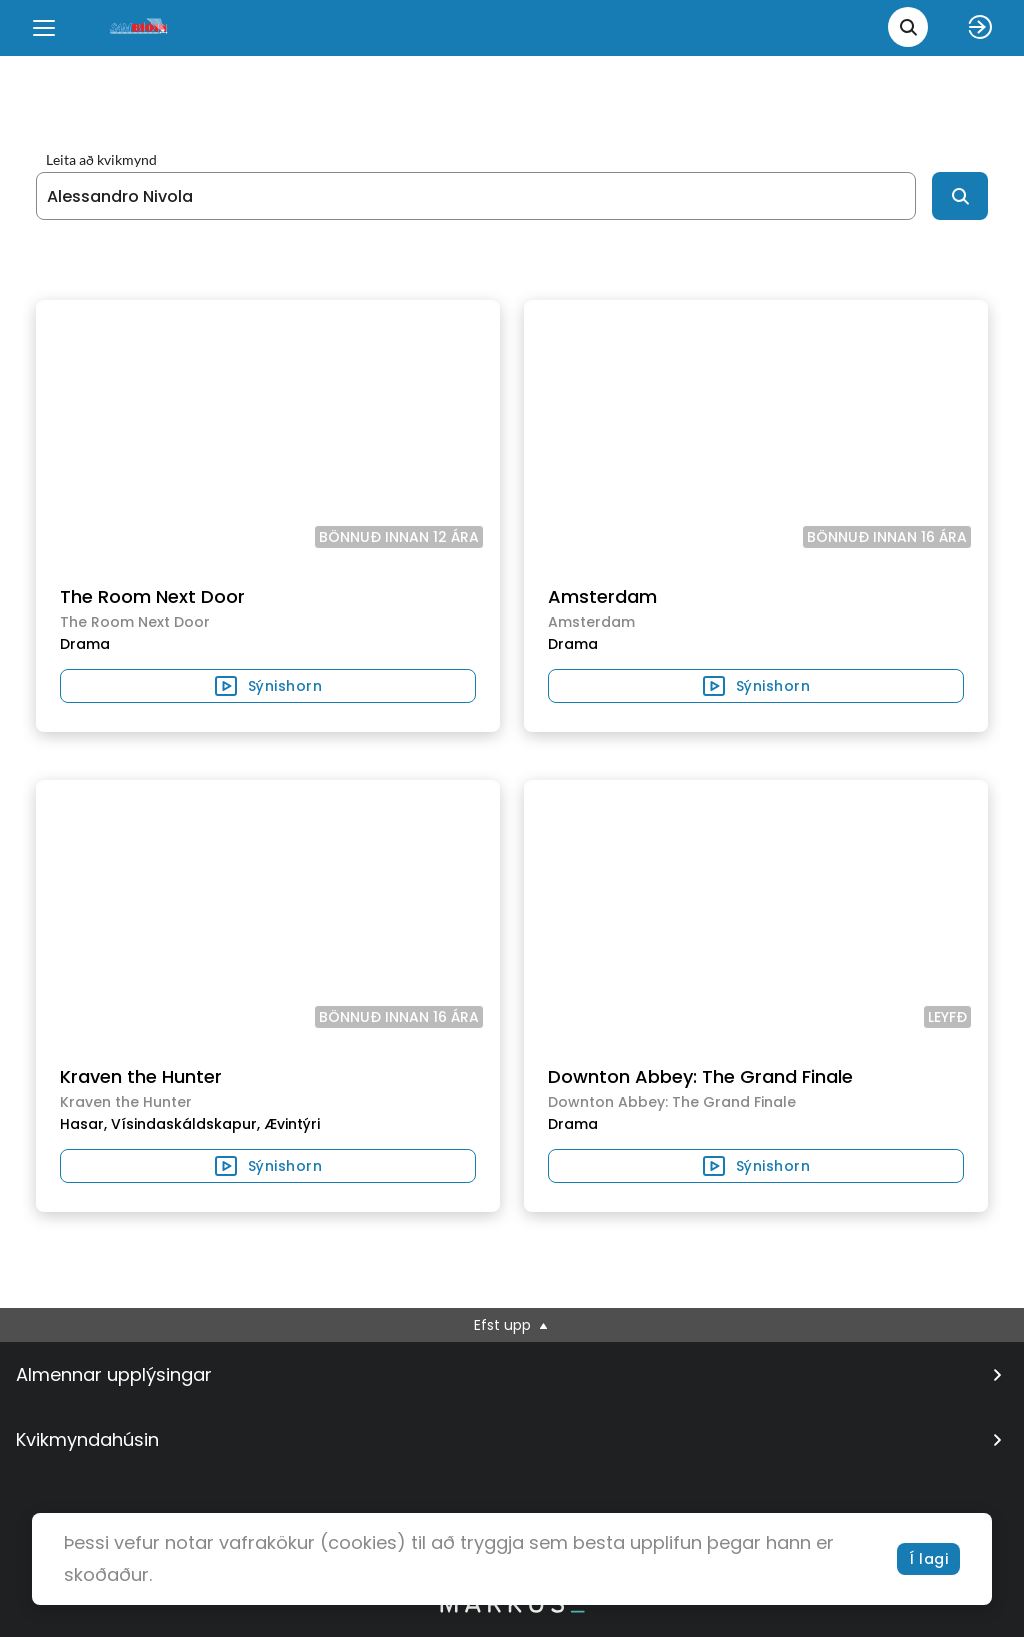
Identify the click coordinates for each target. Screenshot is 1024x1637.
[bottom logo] (512, 1608)
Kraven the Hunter (141, 1076)
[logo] (140, 27)
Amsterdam (602, 596)
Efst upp (512, 1325)
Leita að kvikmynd (101, 160)
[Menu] (44, 28)
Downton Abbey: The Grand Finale (700, 1076)
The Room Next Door (152, 596)
